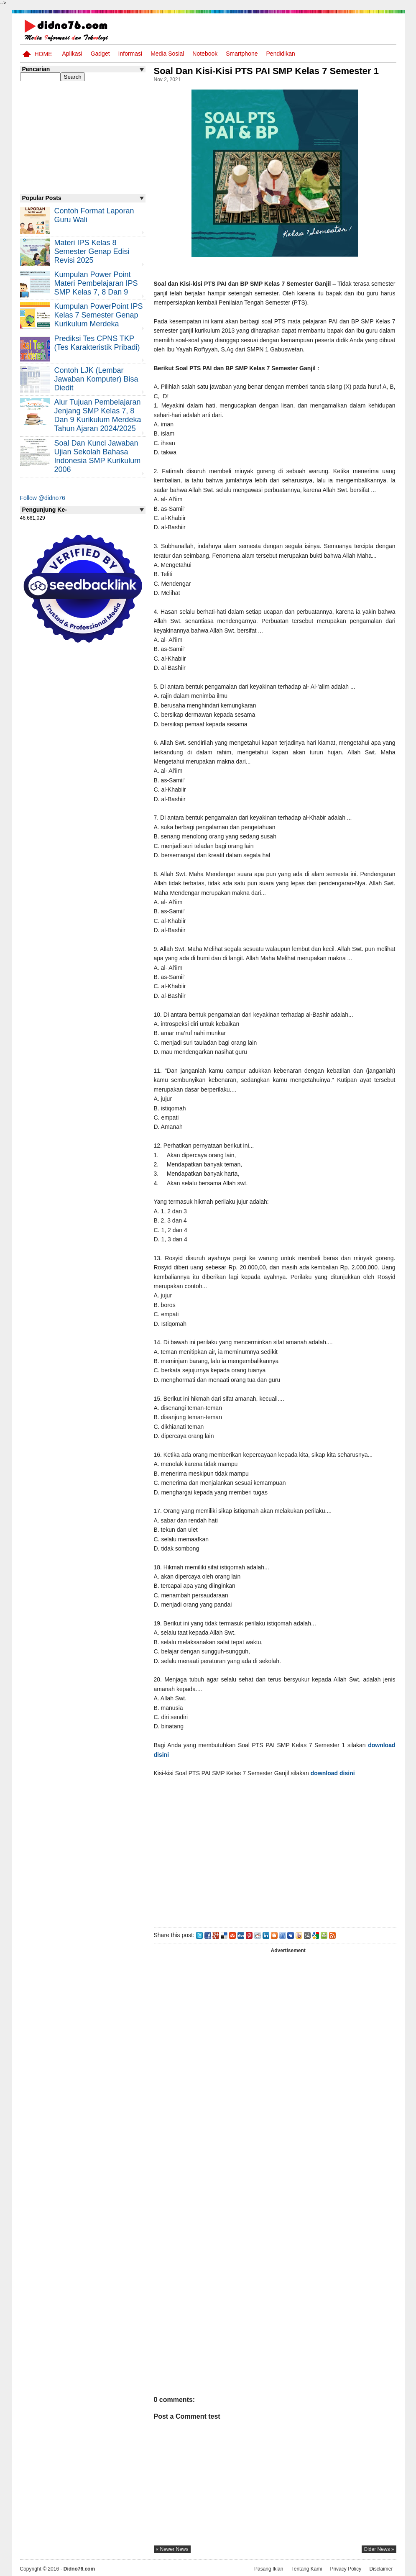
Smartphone (242, 53)
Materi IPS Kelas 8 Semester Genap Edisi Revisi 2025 (92, 251)
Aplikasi (72, 53)
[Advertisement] (275, 1850)
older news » (379, 2549)
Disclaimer (381, 2569)
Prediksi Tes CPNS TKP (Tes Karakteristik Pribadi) (97, 342)
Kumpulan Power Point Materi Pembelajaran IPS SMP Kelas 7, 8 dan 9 (96, 283)
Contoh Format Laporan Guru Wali (94, 215)
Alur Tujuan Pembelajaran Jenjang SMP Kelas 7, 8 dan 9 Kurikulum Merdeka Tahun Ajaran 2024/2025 (97, 415)
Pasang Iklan (268, 2569)
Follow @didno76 (42, 498)
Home (43, 54)
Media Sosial (167, 53)
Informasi (130, 53)
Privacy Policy (345, 2569)
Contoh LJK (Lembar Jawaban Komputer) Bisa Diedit (96, 379)
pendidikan (280, 53)
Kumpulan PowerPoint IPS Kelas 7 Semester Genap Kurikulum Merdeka (98, 315)
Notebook (204, 53)
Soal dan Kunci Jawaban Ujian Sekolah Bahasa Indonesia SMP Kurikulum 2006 (97, 456)
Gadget (100, 53)
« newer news (172, 2549)
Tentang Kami (306, 2569)
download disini (333, 1773)
